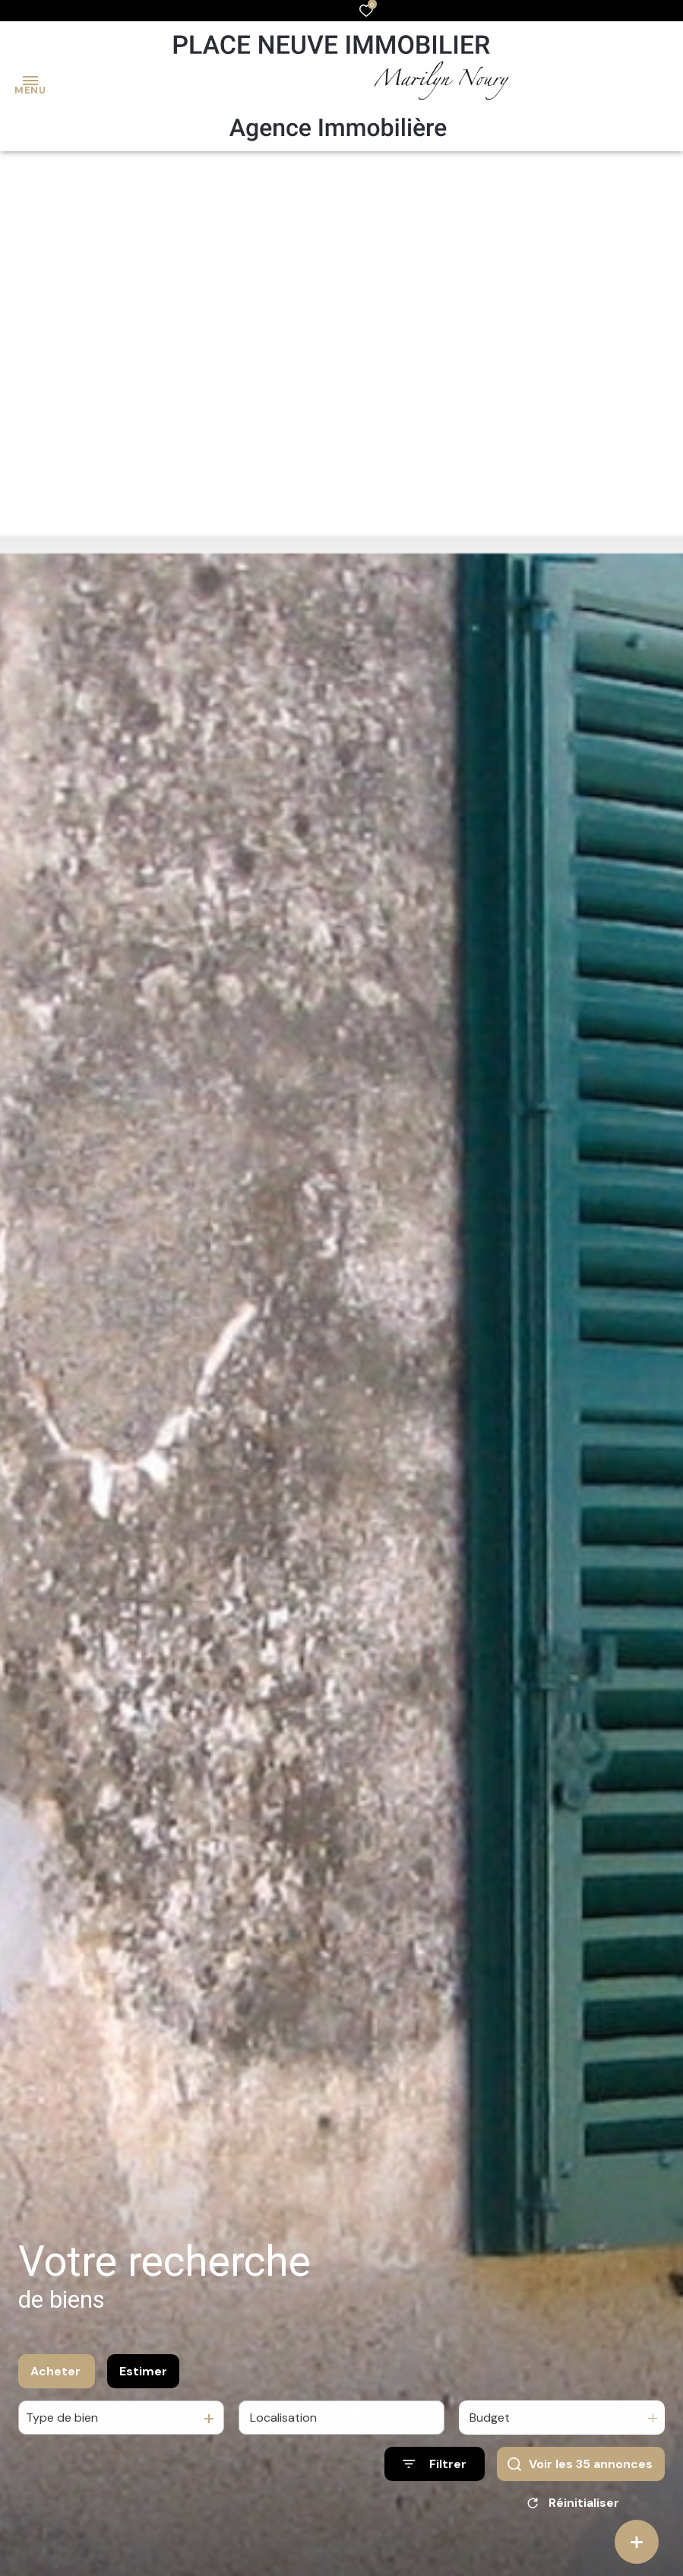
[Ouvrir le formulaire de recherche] (434, 2471)
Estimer (143, 2378)
